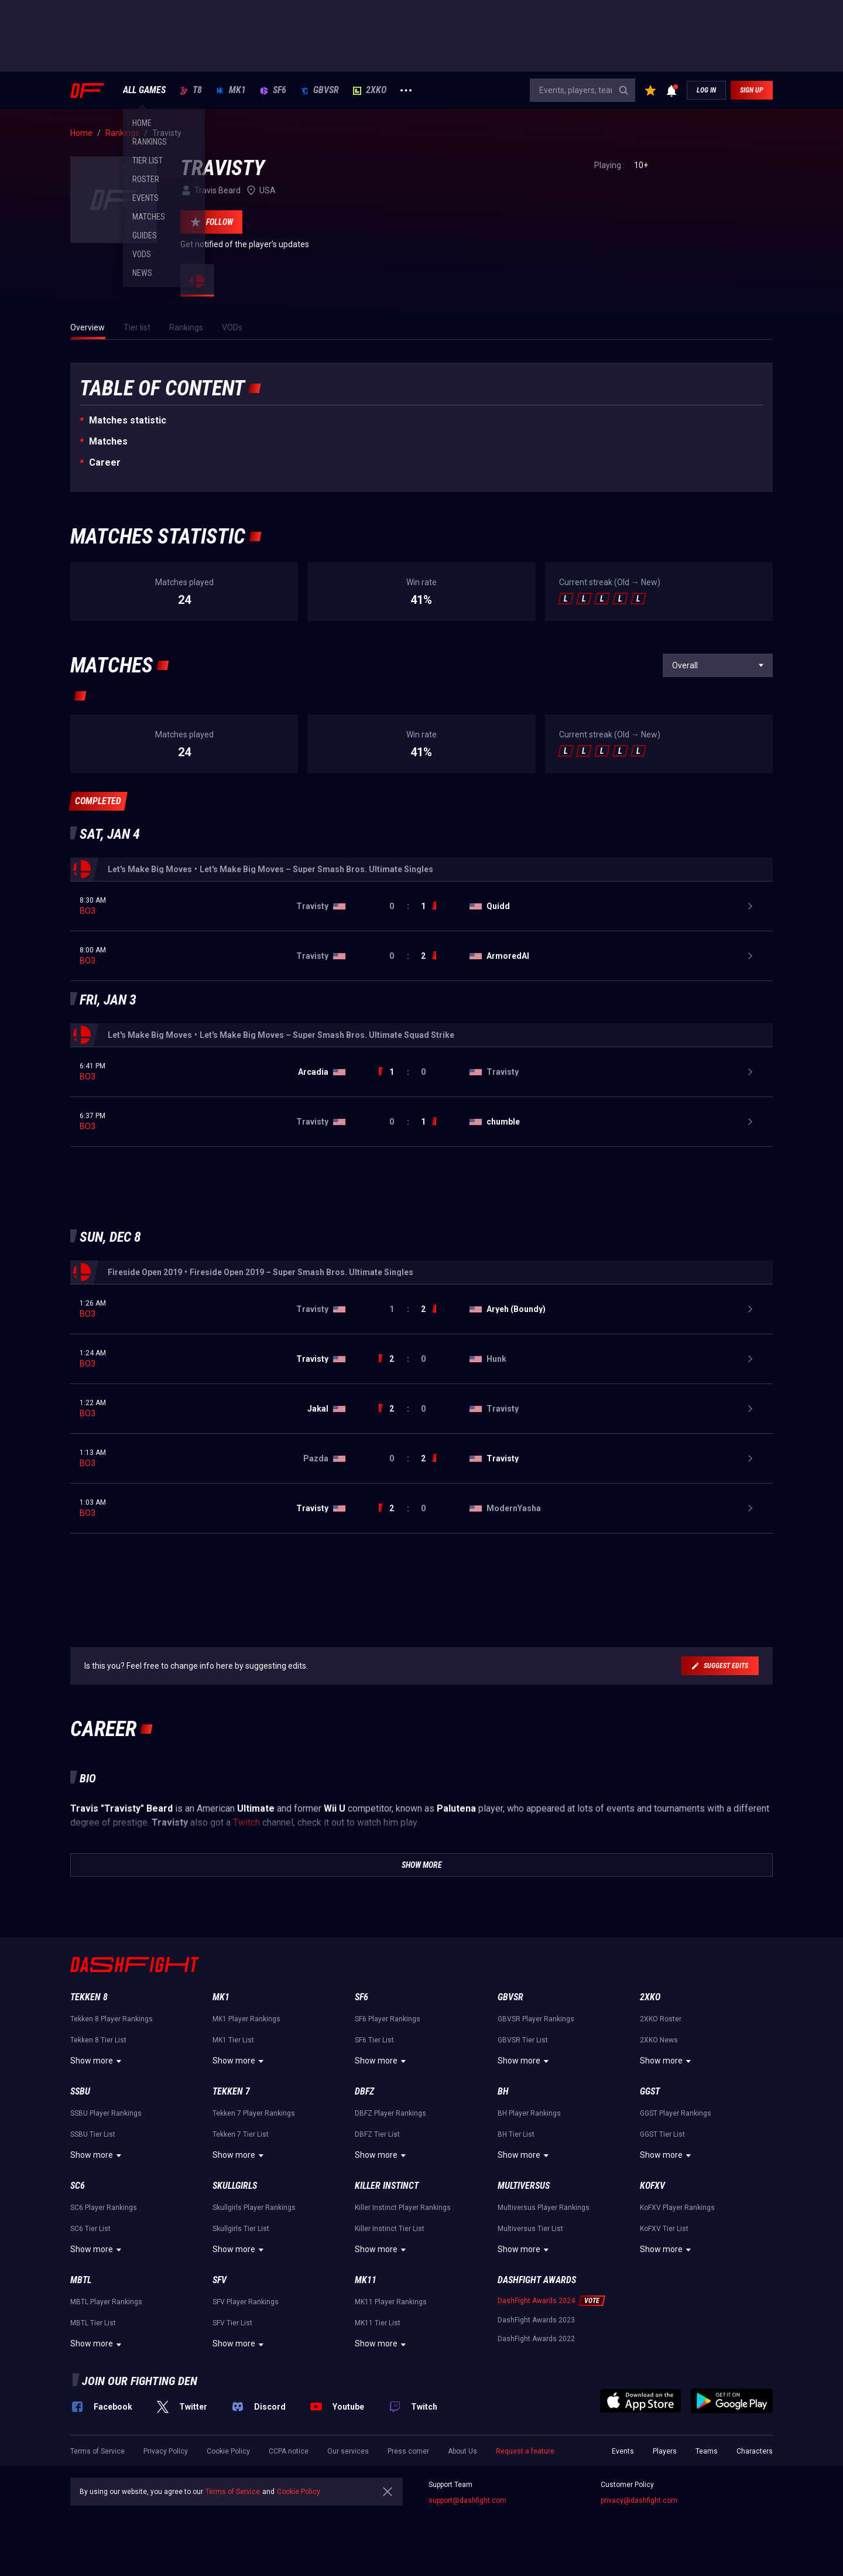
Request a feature (525, 2451)
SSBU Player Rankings (106, 2113)
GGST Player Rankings (675, 2113)
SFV (220, 2279)
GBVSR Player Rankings (536, 2019)
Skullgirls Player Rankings (254, 2207)
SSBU (80, 2091)
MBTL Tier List (93, 2323)
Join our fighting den (139, 2381)
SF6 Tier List (374, 2040)
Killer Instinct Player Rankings (403, 2207)
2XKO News (659, 2040)
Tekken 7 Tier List (241, 2134)
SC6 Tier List (90, 2229)
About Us (462, 2451)
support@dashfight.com (467, 2500)
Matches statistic (127, 420)
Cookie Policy (228, 2451)
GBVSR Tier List (523, 2040)
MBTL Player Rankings (106, 2302)
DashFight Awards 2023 (536, 2320)
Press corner (408, 2451)
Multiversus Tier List (530, 2229)
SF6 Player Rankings (387, 2019)
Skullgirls (235, 2185)
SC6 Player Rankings (103, 2207)
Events (623, 2451)
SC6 (77, 2185)
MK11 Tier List (377, 2323)
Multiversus (524, 2185)
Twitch (246, 1822)
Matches (108, 441)
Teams (706, 2451)
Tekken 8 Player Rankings (111, 2019)
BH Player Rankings (529, 2113)
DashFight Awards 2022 (536, 2339)
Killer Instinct (387, 2185)
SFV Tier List (232, 2323)
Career (105, 462)
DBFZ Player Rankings (390, 2113)
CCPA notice (289, 2451)
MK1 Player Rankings (246, 2019)
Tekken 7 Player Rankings (254, 2113)
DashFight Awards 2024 (536, 2301)
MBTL (80, 2279)
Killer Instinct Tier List (389, 2229)
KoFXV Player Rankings (677, 2207)
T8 (191, 90)
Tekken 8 (89, 1997)
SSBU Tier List (92, 2134)
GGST (650, 2091)
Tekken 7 (231, 2091)
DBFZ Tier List (377, 2134)
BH (503, 2091)
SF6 (273, 90)
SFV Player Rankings (246, 2302)
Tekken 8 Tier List (98, 2040)
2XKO (369, 90)
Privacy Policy (165, 2451)
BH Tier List (516, 2134)
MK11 (365, 2279)
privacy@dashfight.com (639, 2500)
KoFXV (652, 2185)
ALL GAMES (144, 90)
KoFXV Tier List (664, 2229)
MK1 (231, 90)
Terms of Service (97, 2451)
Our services (348, 2451)
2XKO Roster (660, 2019)
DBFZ (364, 2091)
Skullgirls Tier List (241, 2229)
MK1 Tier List (233, 2040)
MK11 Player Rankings (391, 2302)
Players (665, 2451)
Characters (754, 2451)
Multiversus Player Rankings (544, 2207)
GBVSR (319, 90)
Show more (97, 2061)
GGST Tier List (662, 2134)
